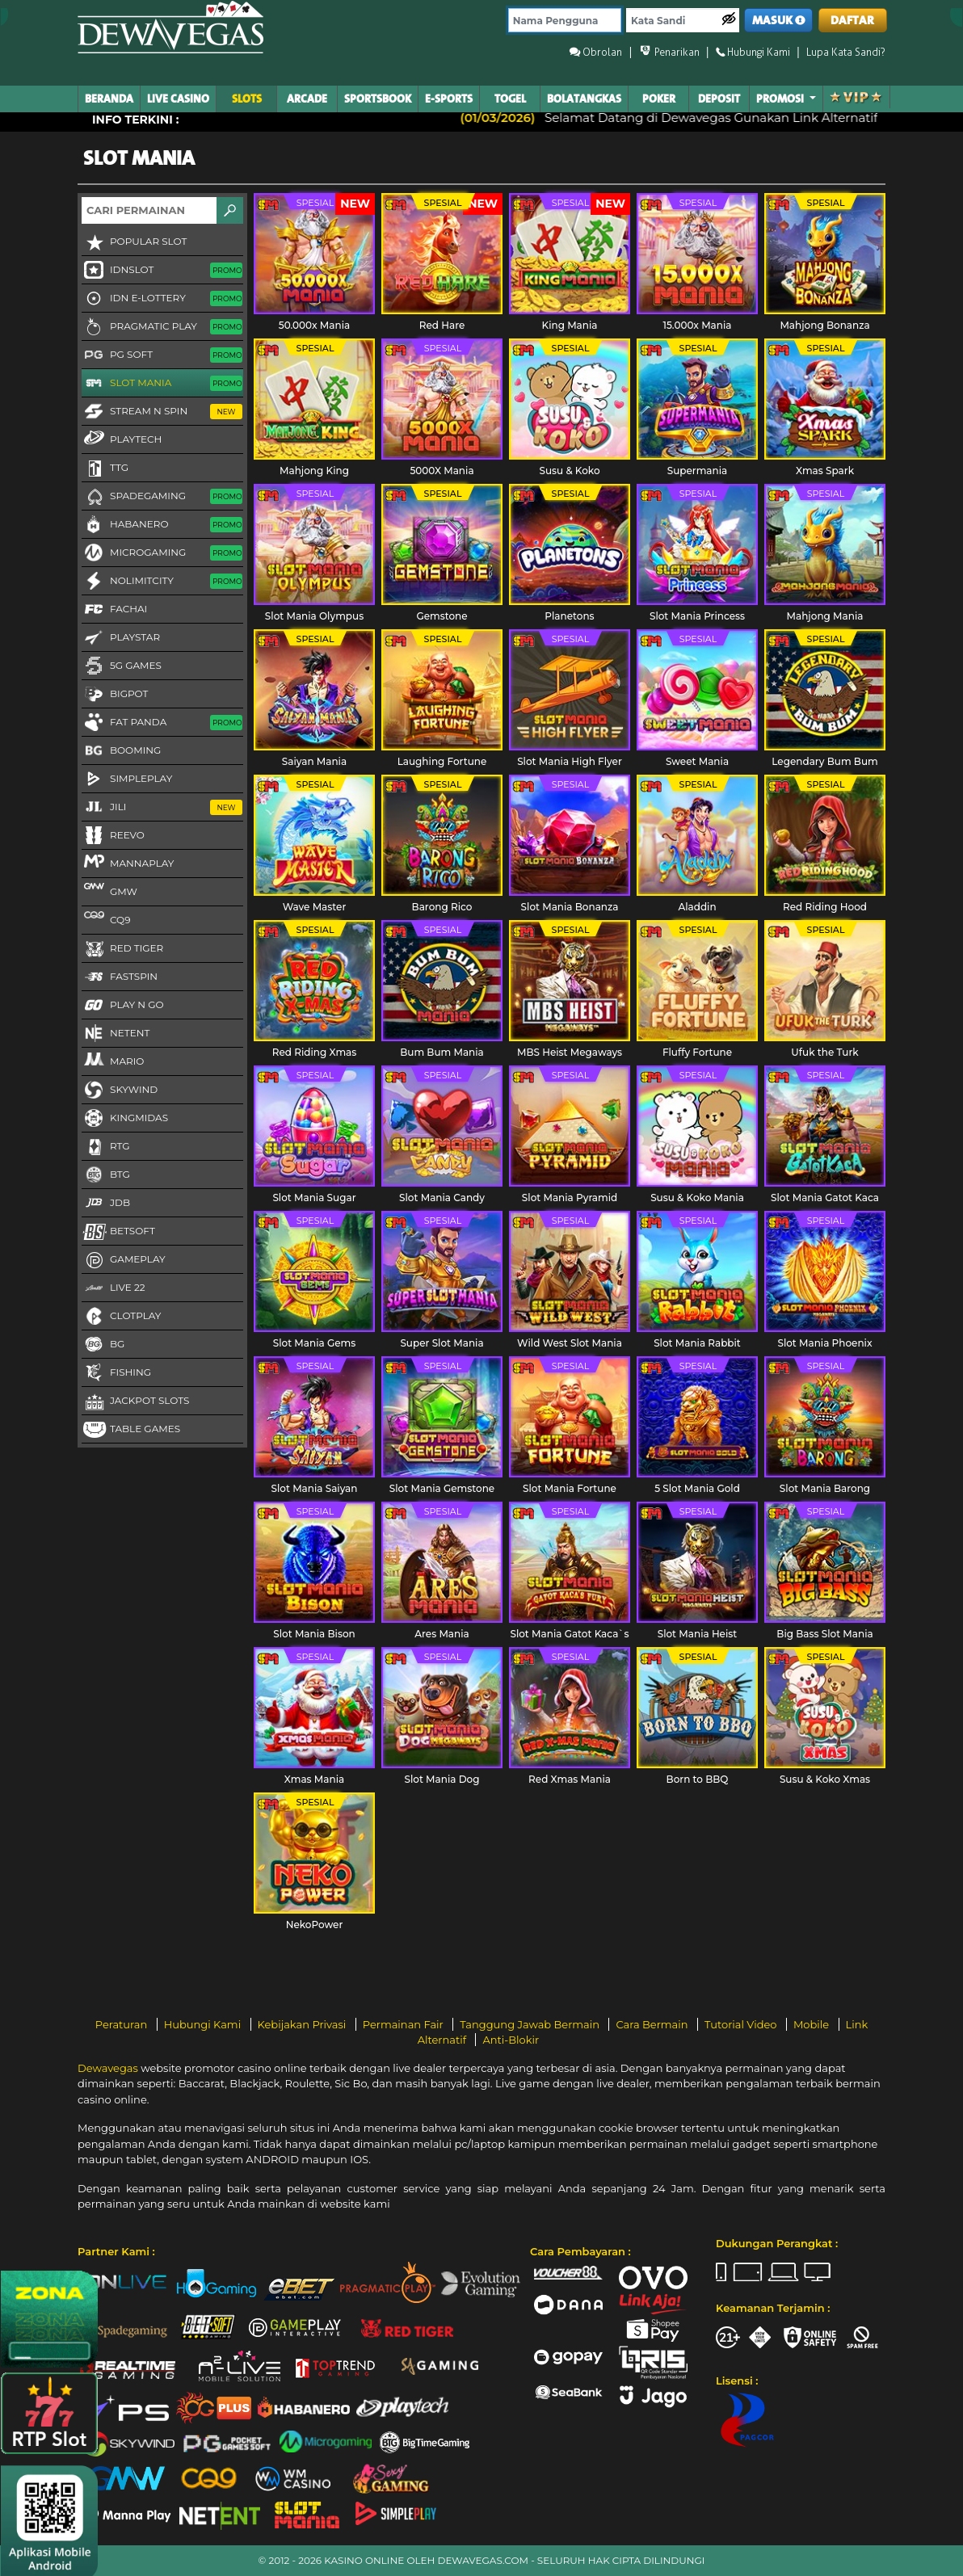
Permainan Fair (405, 2024)
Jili (162, 808)
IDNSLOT (162, 271)
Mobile (812, 2024)
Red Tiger (122, 949)
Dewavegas (108, 2067)
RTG (106, 1147)
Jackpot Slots (135, 1401)
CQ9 (106, 919)
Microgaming (162, 553)
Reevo (113, 836)
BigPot (115, 695)
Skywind (120, 1090)
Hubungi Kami (204, 2024)
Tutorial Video (742, 2024)
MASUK (778, 20)
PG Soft (162, 355)
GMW (109, 891)
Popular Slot (134, 242)
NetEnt (115, 1034)
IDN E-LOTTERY (162, 299)
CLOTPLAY (121, 1317)
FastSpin (120, 977)
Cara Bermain (653, 2024)
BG (103, 1345)
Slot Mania (162, 384)
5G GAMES (122, 666)
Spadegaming (162, 497)
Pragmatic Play (162, 327)
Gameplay (124, 1260)
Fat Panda (162, 723)
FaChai (114, 610)
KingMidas (125, 1119)
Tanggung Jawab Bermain (531, 2024)
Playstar (121, 638)
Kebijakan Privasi (303, 2024)
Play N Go (123, 1006)
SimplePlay (127, 779)
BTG (106, 1175)
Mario (113, 1060)
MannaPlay (128, 862)
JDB (106, 1204)
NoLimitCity (162, 582)
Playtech (122, 438)
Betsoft (118, 1232)
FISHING (116, 1373)
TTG (105, 468)
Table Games (131, 1430)
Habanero (162, 525)
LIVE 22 (113, 1288)
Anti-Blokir (510, 2039)
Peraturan (122, 2024)
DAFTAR (852, 20)
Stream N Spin (162, 412)
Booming (121, 751)
